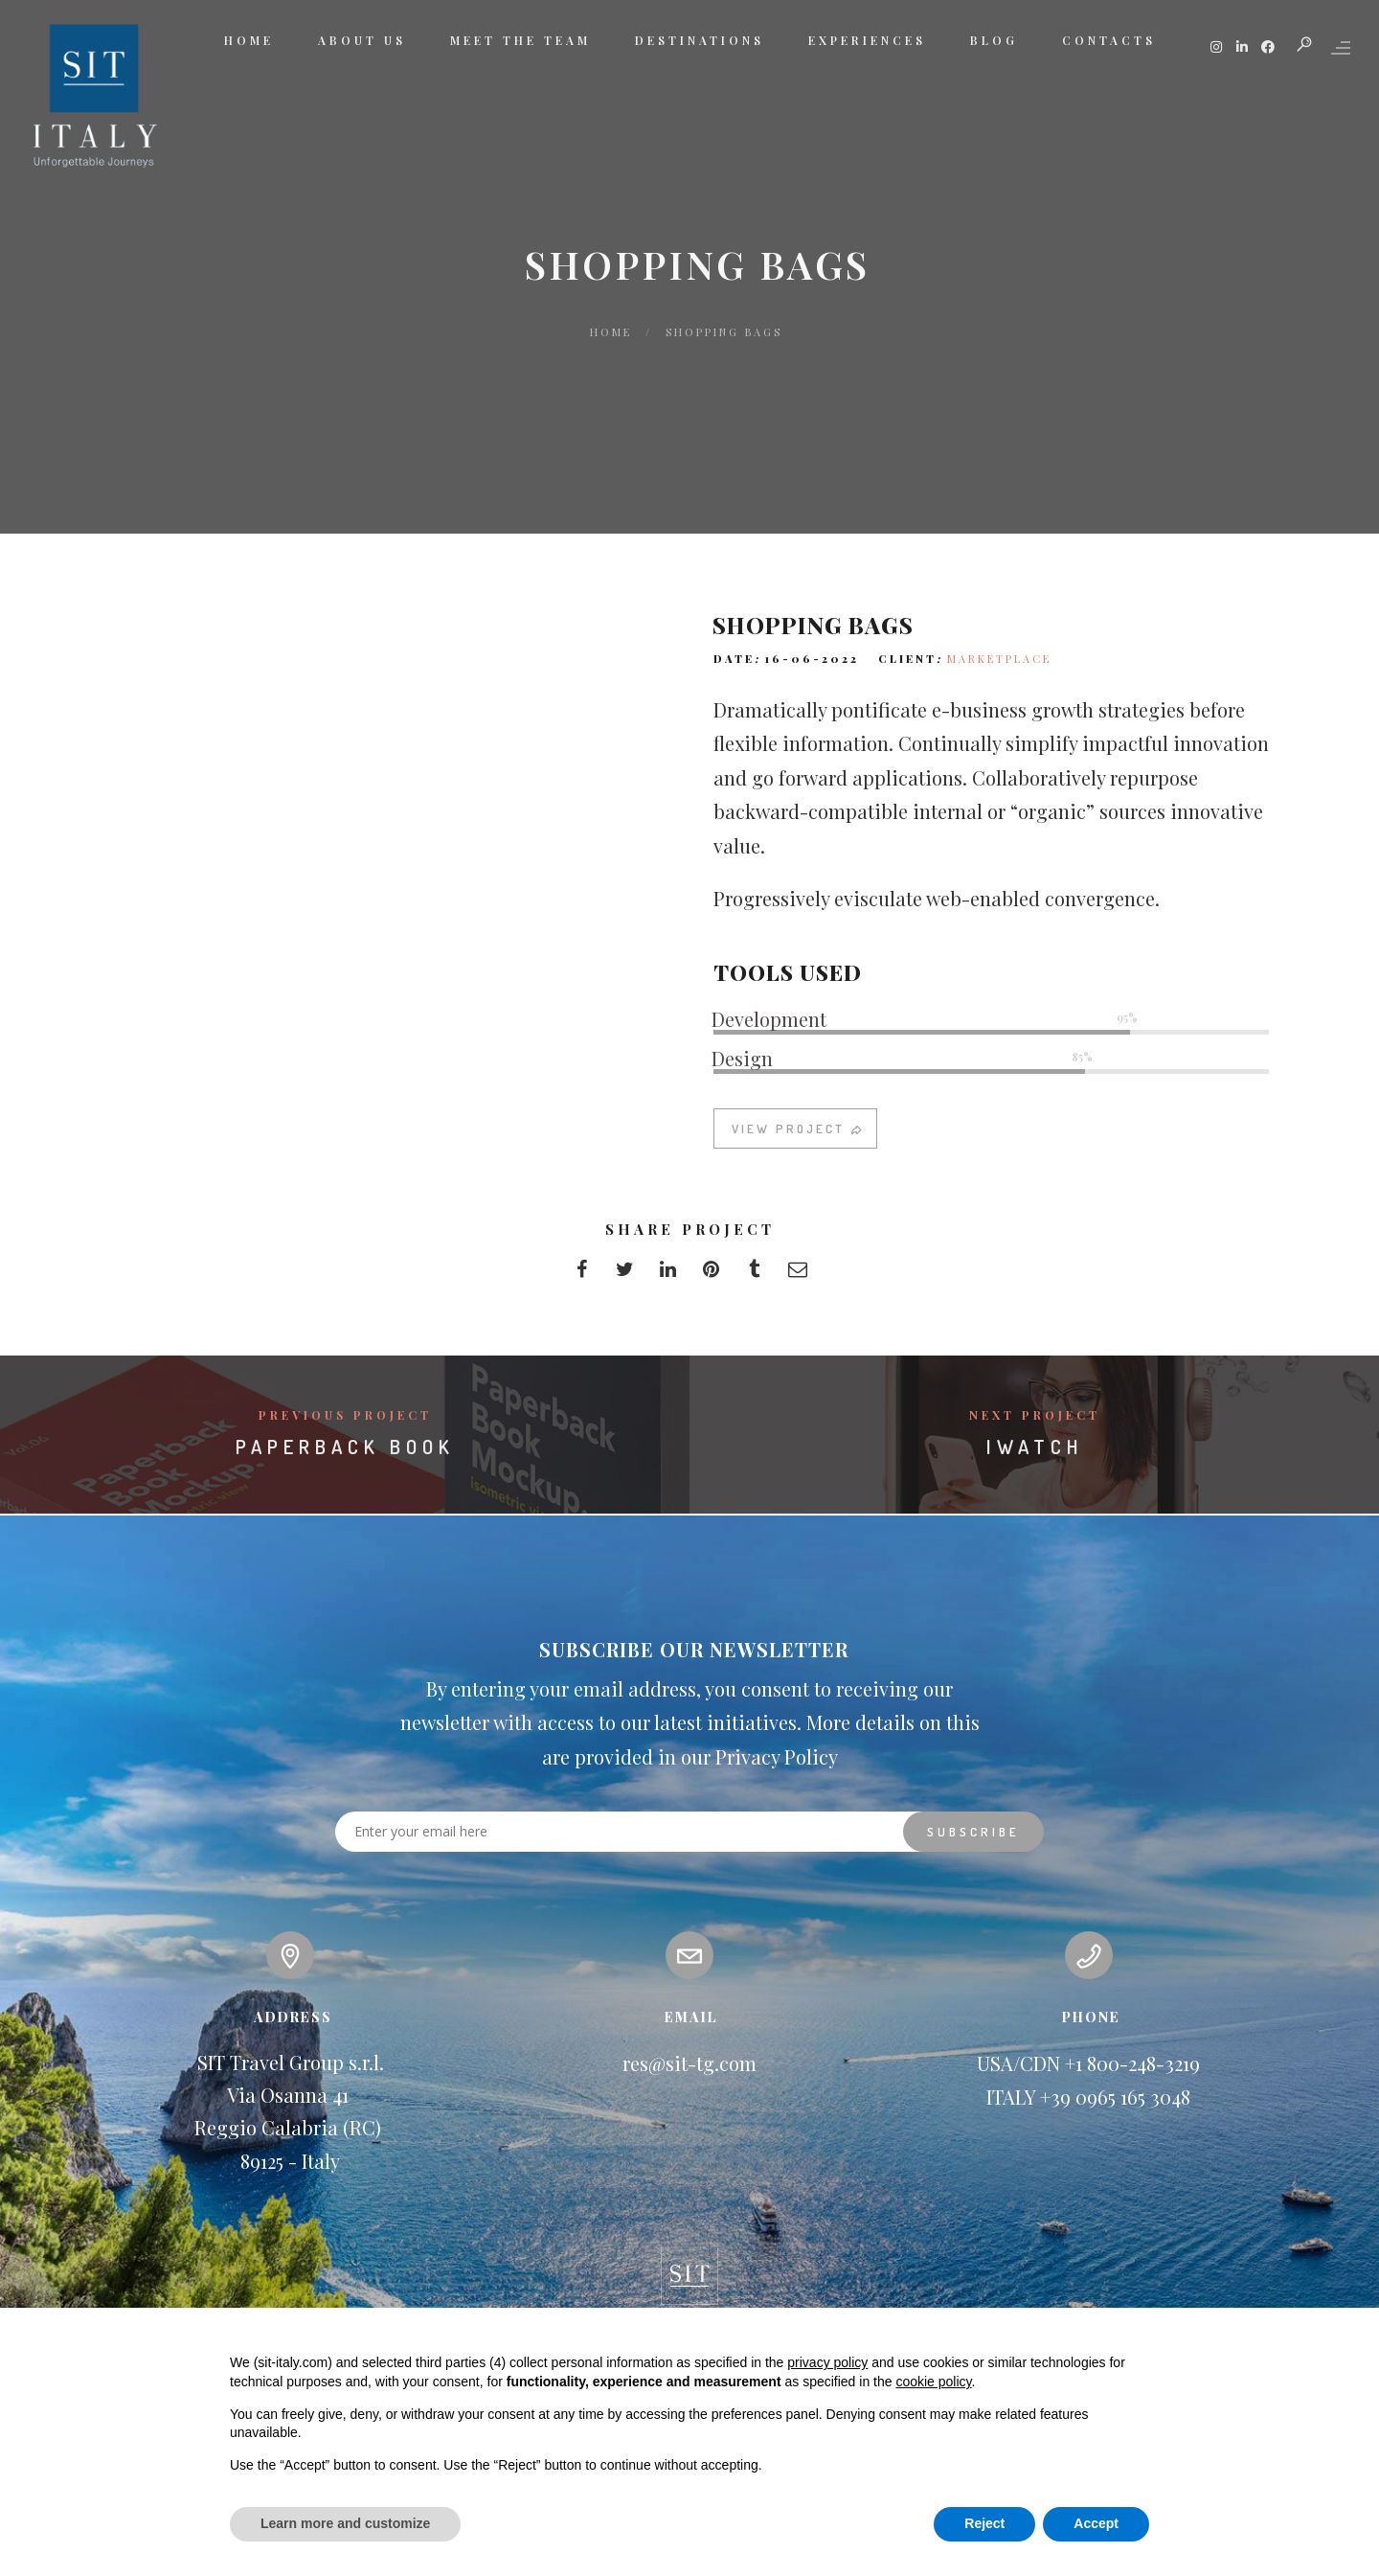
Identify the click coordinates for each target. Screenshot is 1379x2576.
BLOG (994, 40)
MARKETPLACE (999, 676)
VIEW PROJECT (798, 1145)
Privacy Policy (776, 1756)
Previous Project (345, 1415)
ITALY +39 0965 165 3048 (1088, 2096)
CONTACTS (1109, 40)
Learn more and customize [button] (345, 2523)
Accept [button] (1096, 2523)
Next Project (1034, 1415)
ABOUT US (362, 40)
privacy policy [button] (827, 2362)
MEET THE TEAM (520, 40)
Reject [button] (984, 2523)
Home (611, 332)
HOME (249, 40)
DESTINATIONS (699, 40)
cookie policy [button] (933, 2381)
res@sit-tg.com (689, 2063)
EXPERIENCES (867, 40)
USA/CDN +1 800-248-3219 (1088, 2063)
